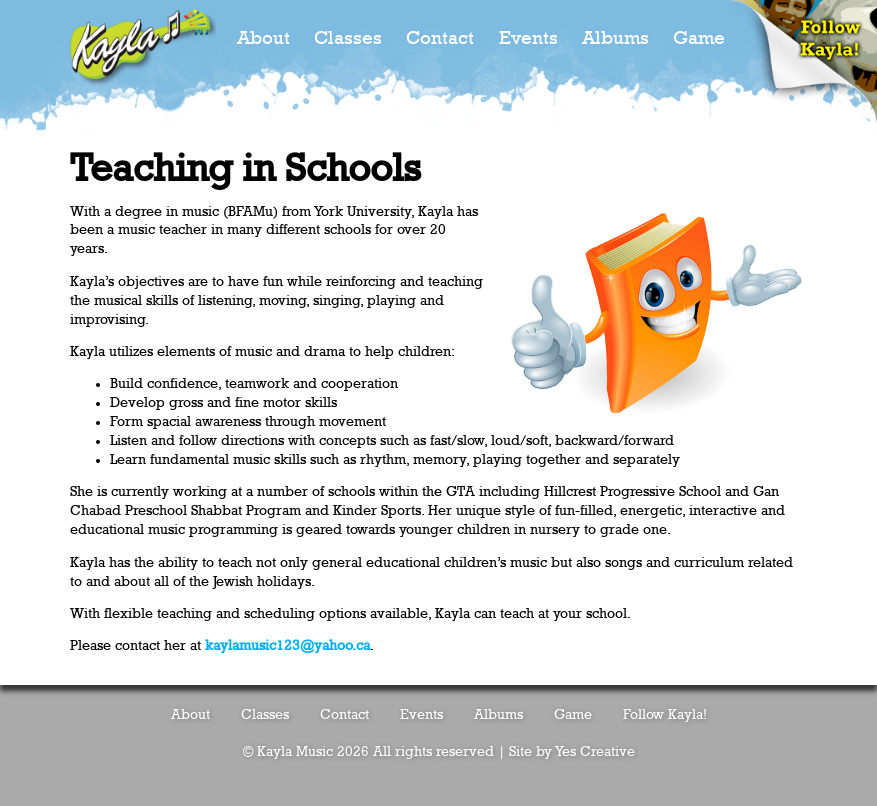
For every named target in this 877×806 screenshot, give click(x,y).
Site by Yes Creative (572, 752)
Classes (348, 38)
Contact (440, 38)
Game (699, 38)
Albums (615, 38)
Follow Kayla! (665, 715)
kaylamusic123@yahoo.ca (287, 646)
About (263, 38)
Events (528, 38)
